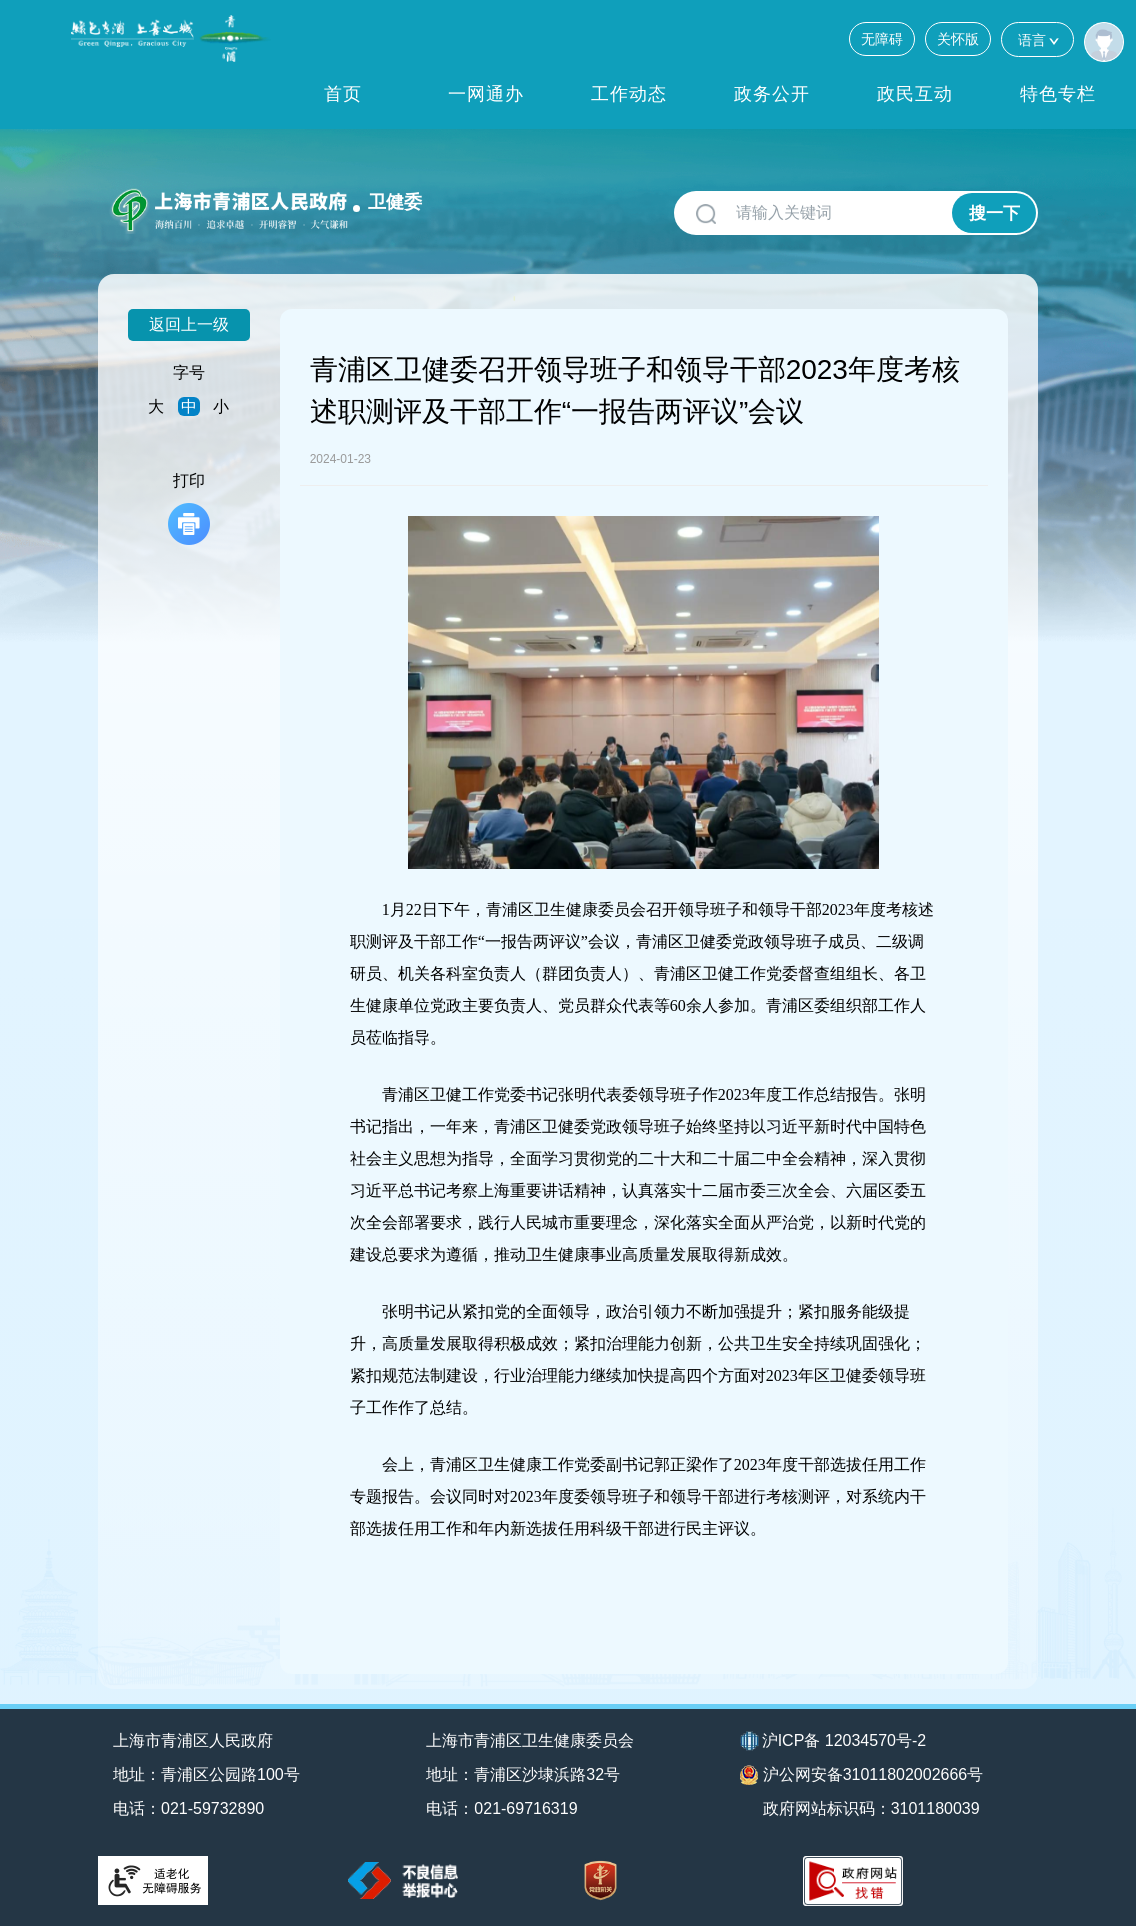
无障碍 (882, 39)
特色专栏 (1058, 94)
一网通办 (486, 94)
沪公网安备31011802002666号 (862, 1775)
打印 (189, 508)
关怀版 (958, 39)
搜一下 (994, 213)
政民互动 (915, 94)
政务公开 (772, 94)
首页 (343, 94)
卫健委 (395, 202)
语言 (1037, 39)
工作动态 (629, 94)
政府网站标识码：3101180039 (871, 1808)
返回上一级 (189, 324)
